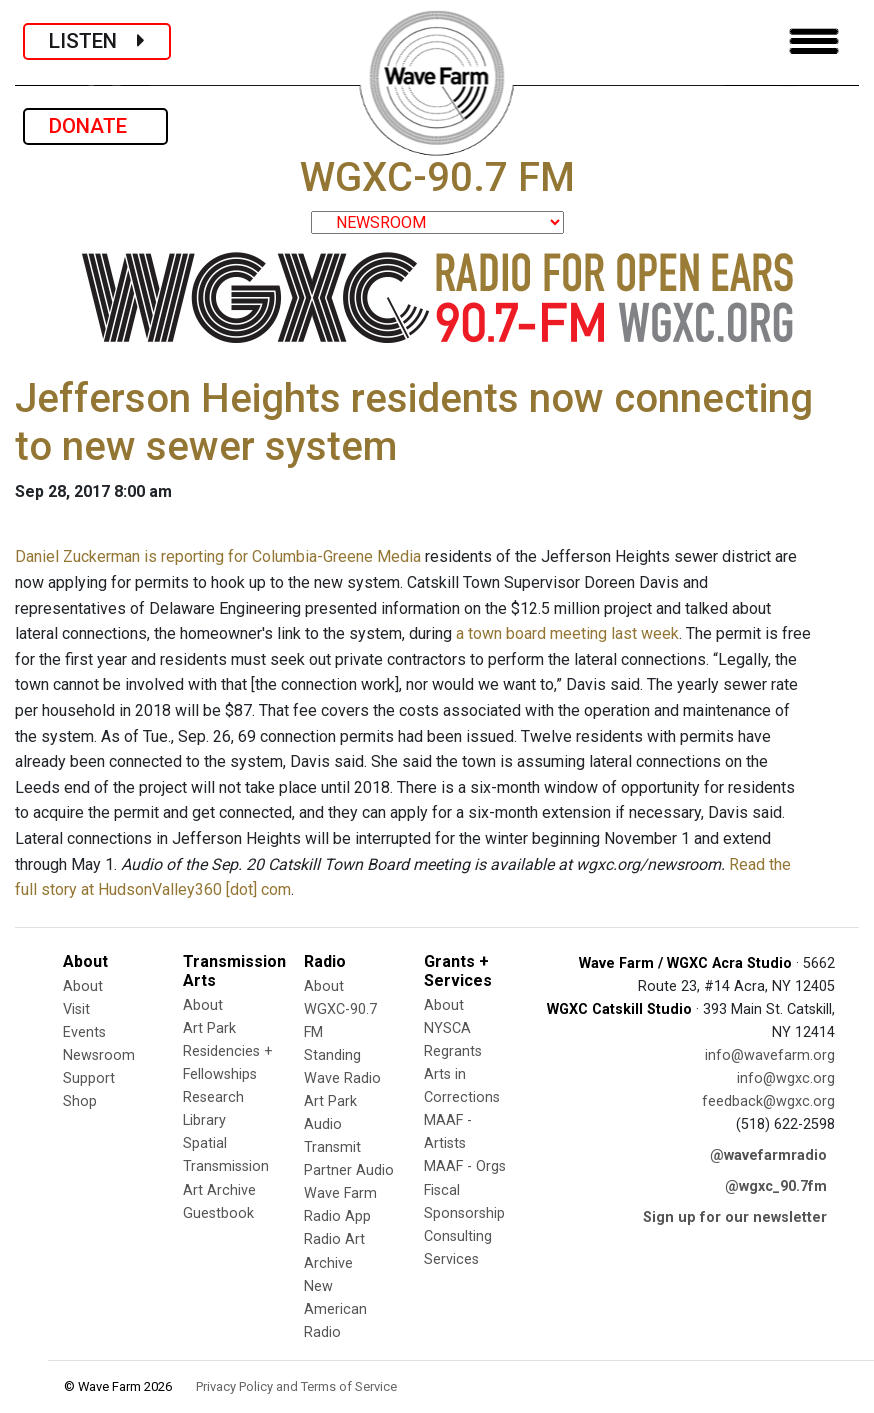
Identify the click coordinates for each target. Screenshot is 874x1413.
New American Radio (335, 1309)
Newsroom (99, 1055)
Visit (76, 1009)
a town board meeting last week (567, 633)
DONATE (95, 126)
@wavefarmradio (768, 1155)
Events (84, 1032)
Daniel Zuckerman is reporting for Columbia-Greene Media (218, 556)
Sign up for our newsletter (735, 1217)
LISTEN (97, 41)
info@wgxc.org (786, 1078)
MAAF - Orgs (465, 1166)
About (83, 986)
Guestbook (218, 1213)
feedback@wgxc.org (768, 1101)
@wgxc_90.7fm (776, 1186)
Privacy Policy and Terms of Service (296, 1386)
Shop (80, 1101)
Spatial (205, 1143)
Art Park (209, 1028)
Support (89, 1078)
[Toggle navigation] (814, 41)
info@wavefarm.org (770, 1055)
